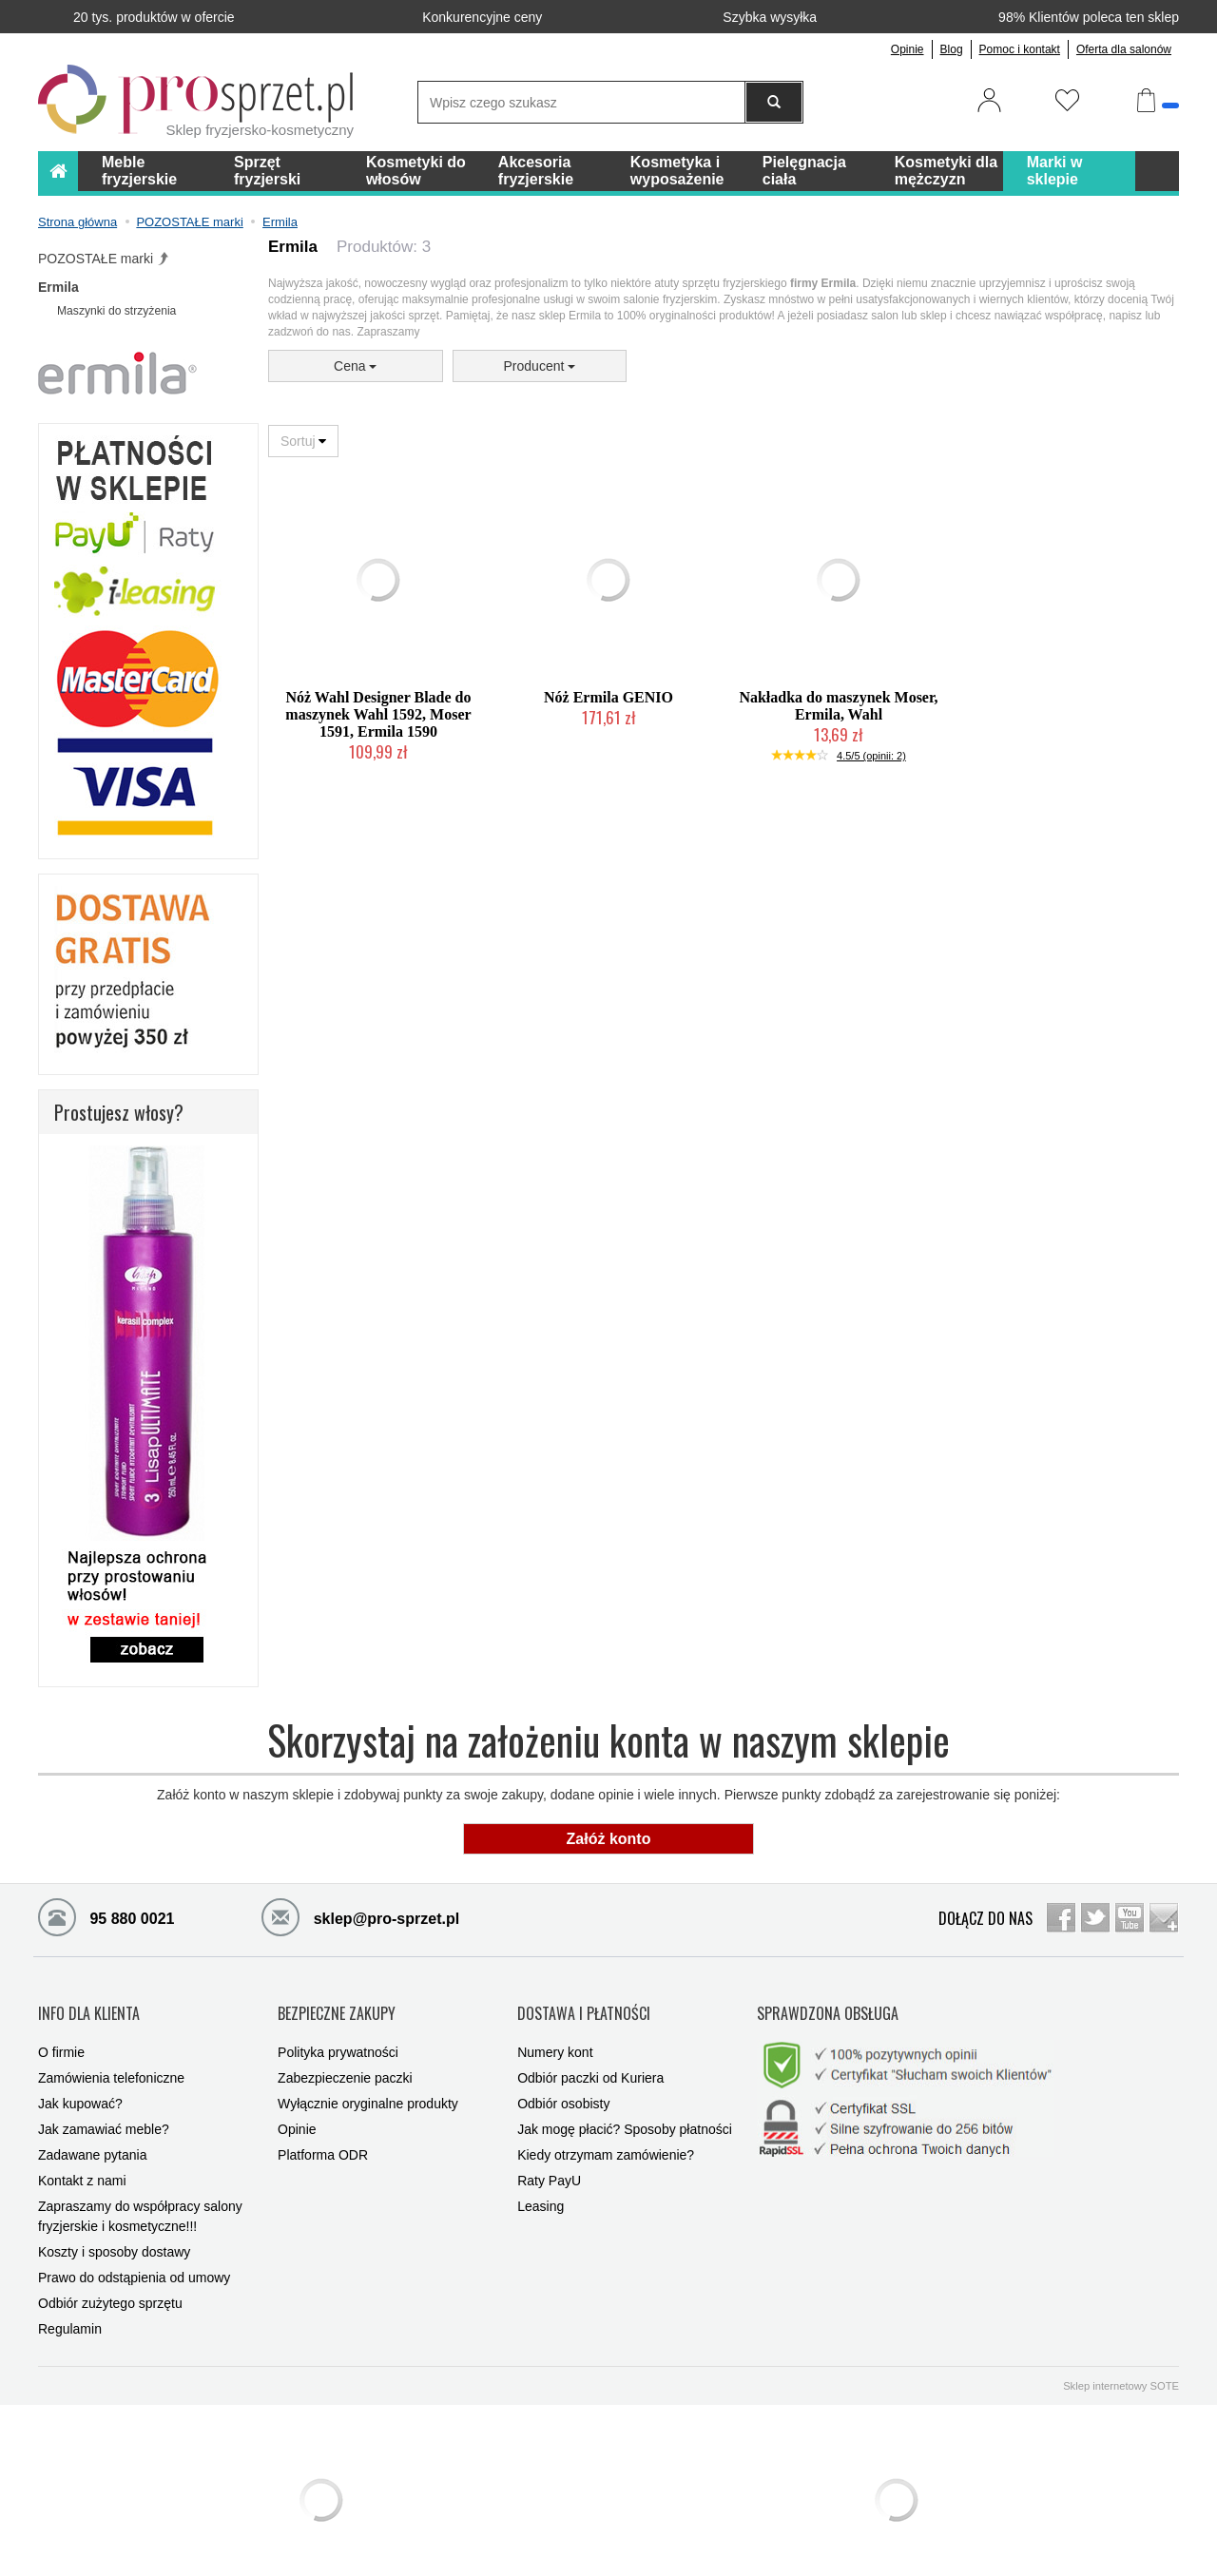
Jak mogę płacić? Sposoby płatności (624, 2110)
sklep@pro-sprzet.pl (360, 1916)
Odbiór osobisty (563, 2084)
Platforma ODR (323, 2135)
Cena (355, 366)
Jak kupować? (80, 2084)
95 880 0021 (106, 1916)
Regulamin (70, 2309)
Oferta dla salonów (1123, 49)
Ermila (58, 287)
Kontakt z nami (82, 2161)
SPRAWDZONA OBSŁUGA (827, 2003)
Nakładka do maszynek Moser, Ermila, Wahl (838, 705)
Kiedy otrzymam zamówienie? (605, 2135)
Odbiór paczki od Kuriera (590, 2059)
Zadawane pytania (92, 2135)
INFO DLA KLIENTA (89, 2003)
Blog (951, 49)
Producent (540, 366)
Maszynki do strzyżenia (116, 310)
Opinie (907, 49)
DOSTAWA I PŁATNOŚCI (583, 2003)
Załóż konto (609, 1839)
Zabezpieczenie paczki (345, 2059)
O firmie (61, 2033)
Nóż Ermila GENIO (608, 697)
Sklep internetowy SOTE (1121, 2367)
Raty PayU (549, 2161)
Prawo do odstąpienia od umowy (134, 2258)
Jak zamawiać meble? (103, 2110)
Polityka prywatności (338, 2033)
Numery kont (554, 2033)
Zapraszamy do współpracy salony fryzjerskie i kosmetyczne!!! (140, 2197)
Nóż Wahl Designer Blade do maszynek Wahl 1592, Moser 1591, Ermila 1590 (378, 714)
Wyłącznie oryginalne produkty (368, 2084)
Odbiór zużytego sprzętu (110, 2284)
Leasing (540, 2187)
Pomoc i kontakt (1019, 49)
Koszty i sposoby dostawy (114, 2232)
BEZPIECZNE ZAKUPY (337, 2003)
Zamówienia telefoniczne (111, 2059)
